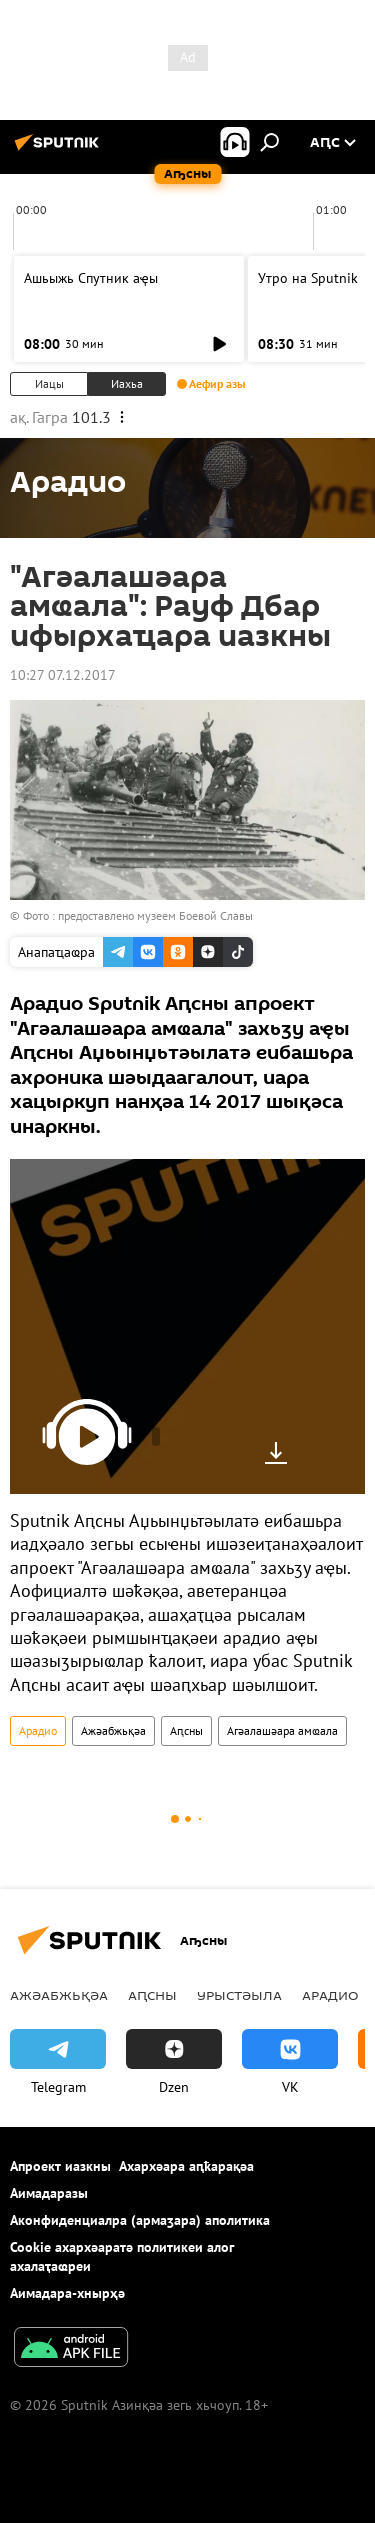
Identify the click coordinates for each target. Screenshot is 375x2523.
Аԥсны (186, 1730)
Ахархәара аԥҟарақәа (186, 2166)
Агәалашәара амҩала (282, 1730)
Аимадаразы (49, 2193)
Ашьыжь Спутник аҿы (91, 278)
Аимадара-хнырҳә (67, 2293)
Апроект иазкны (60, 2166)
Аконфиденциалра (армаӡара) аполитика (140, 2220)
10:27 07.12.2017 (63, 675)
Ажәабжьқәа (113, 1730)
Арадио (38, 1730)
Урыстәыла (239, 1995)
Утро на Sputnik (308, 278)
